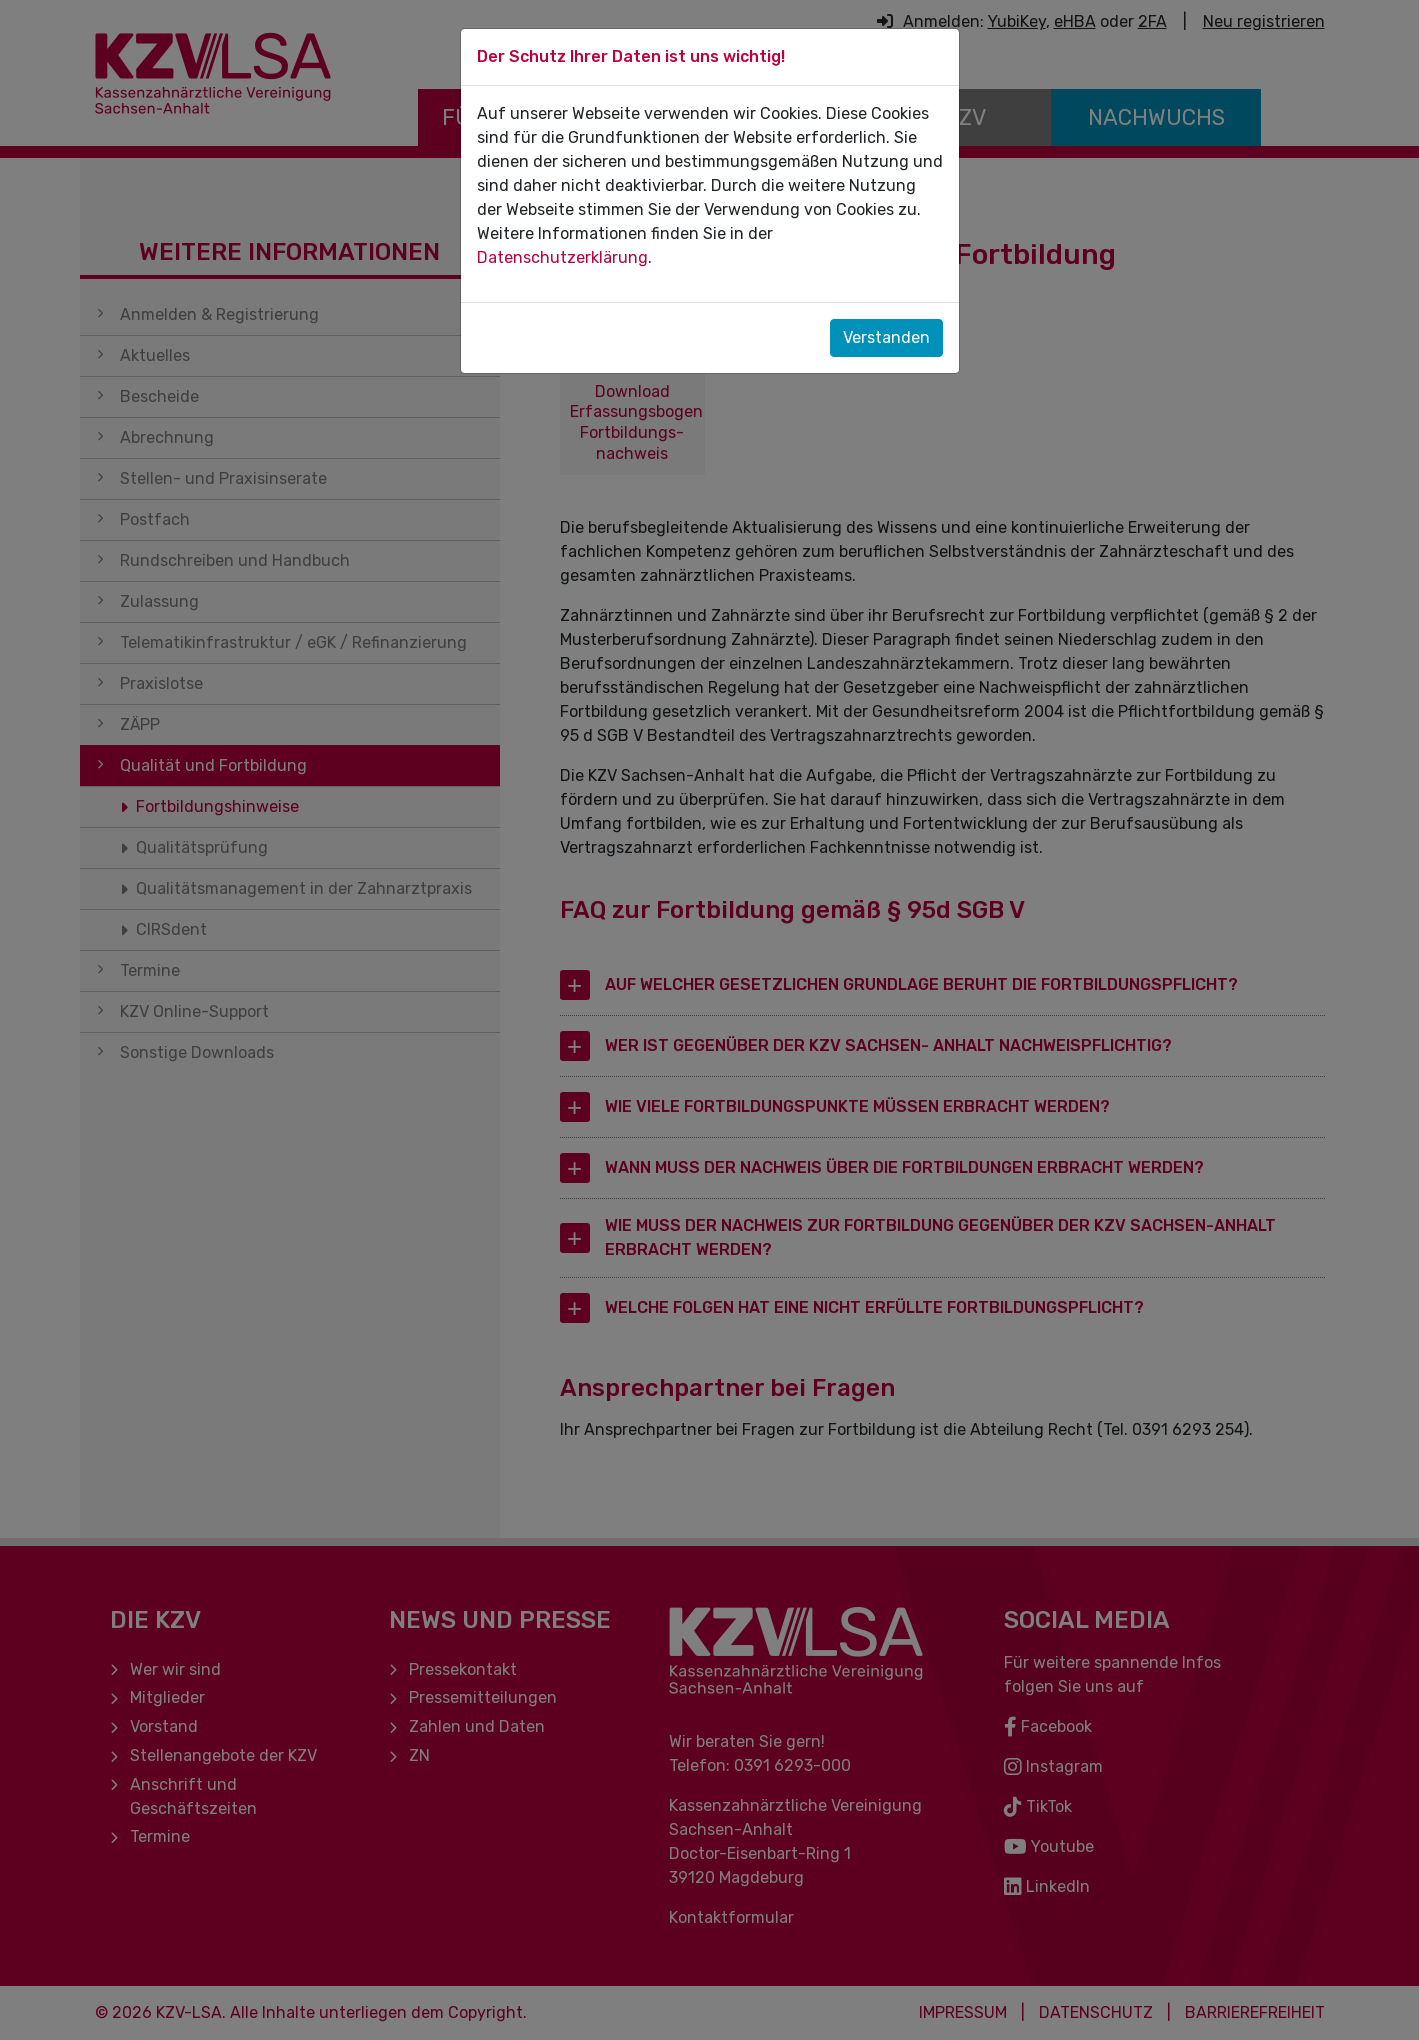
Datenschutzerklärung (562, 257)
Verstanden (886, 337)
